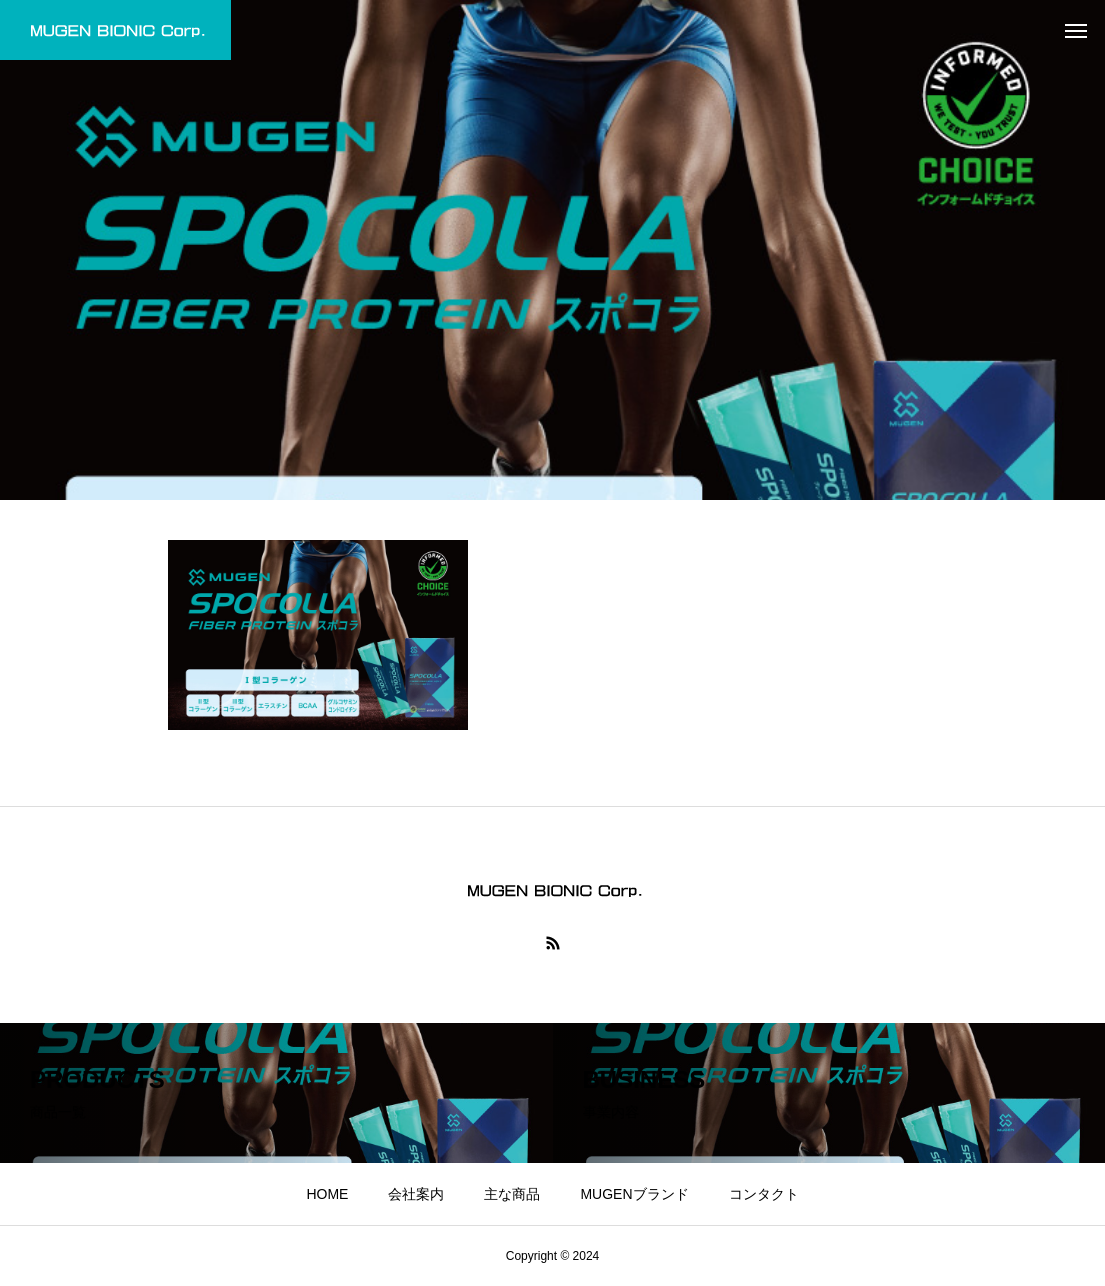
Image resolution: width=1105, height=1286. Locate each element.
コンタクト (764, 1194)
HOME (327, 1194)
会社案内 (416, 1194)
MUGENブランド (634, 1194)
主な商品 (512, 1194)
